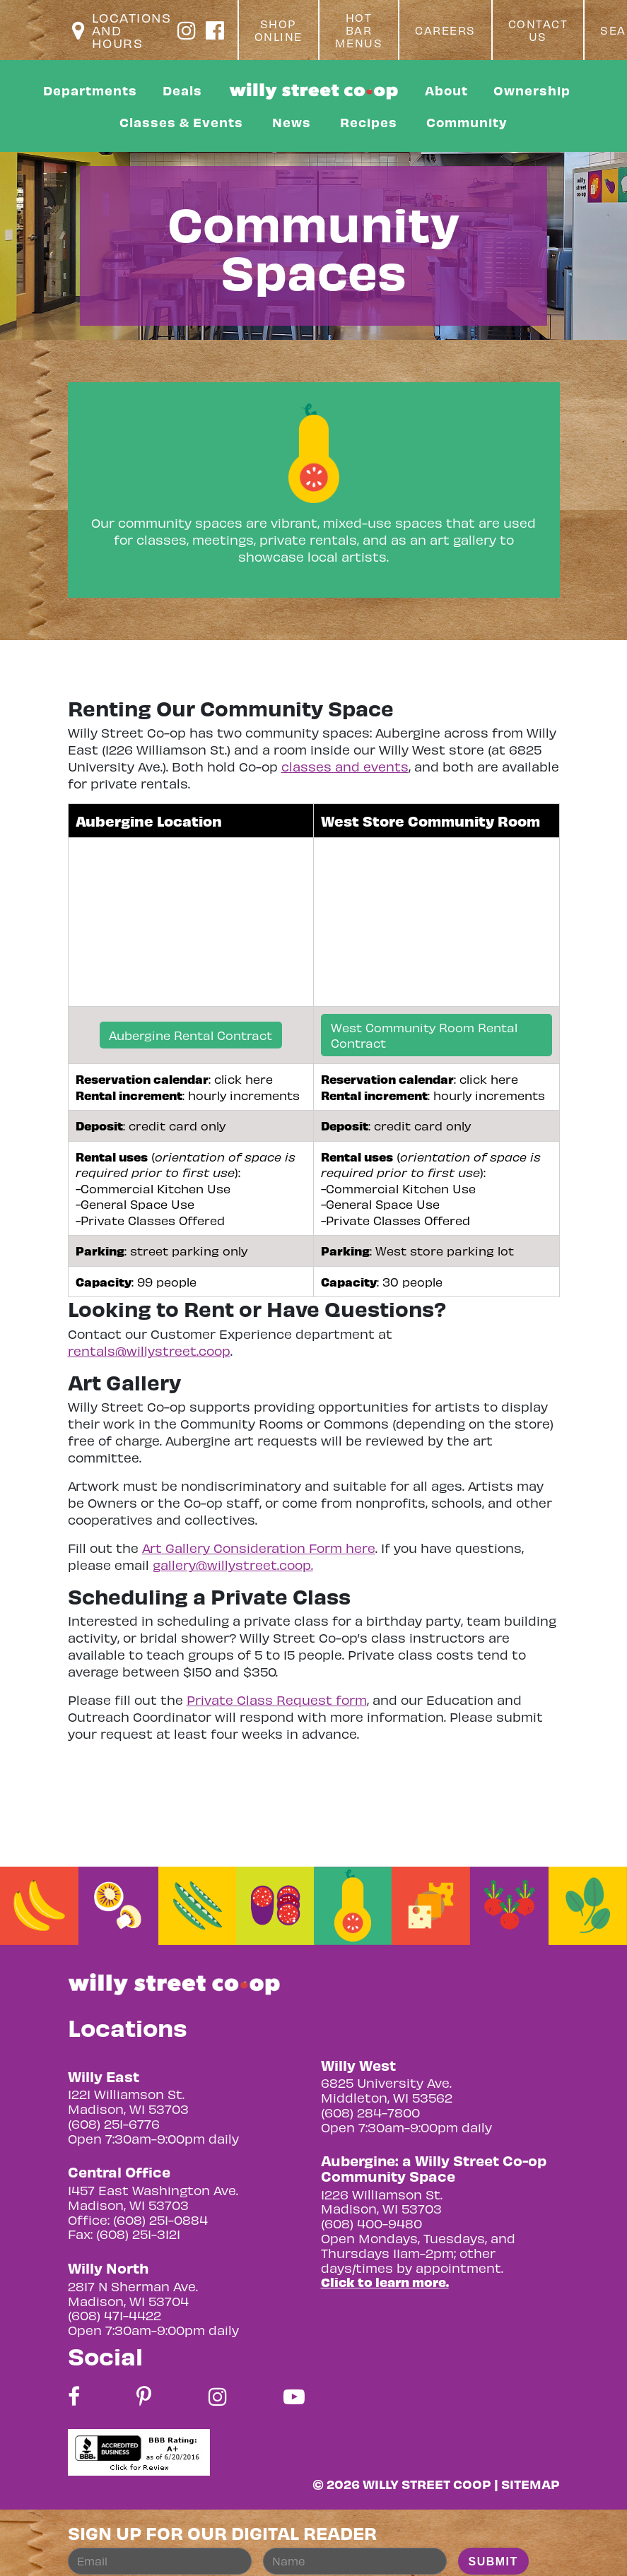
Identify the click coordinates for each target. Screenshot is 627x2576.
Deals (182, 90)
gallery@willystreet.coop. (233, 1564)
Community (467, 122)
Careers (445, 30)
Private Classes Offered (153, 1220)
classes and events (345, 766)
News (291, 122)
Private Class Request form (277, 1699)
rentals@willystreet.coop (149, 1350)
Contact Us (538, 30)
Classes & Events (181, 122)
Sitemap (530, 2484)
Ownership (531, 90)
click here (243, 1079)
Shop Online (278, 30)
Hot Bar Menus (359, 30)
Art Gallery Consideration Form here (258, 1547)
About (446, 90)
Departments (90, 90)
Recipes (368, 122)
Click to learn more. (385, 2282)
